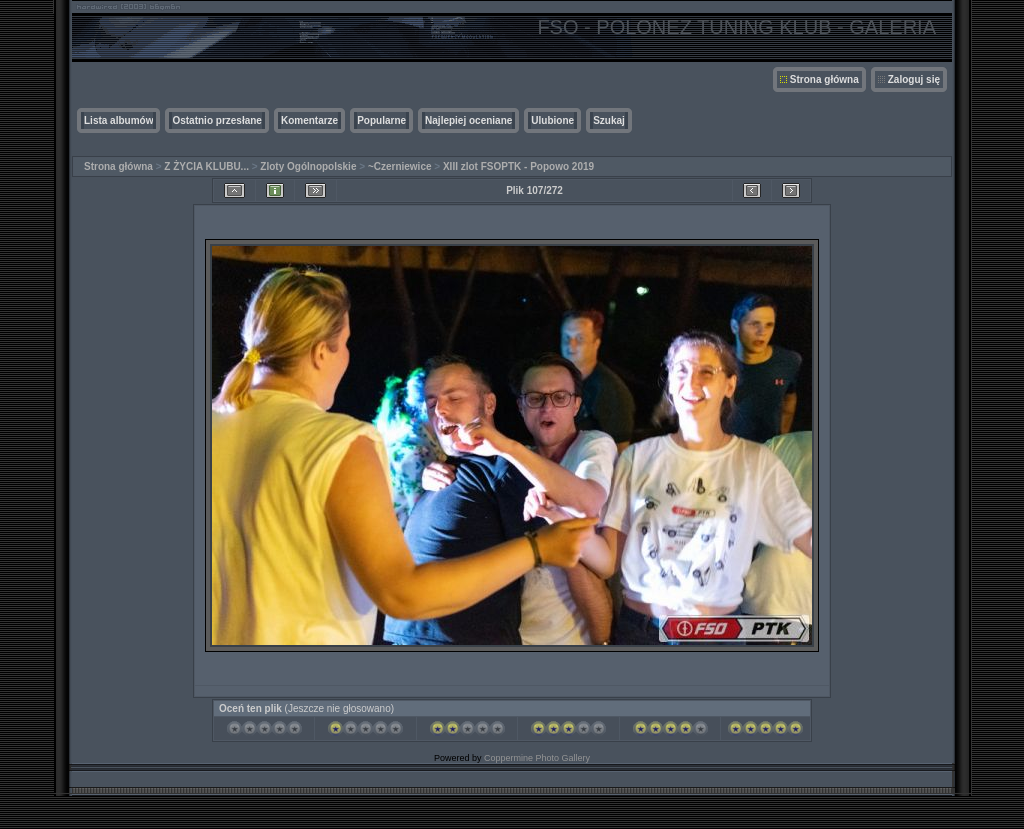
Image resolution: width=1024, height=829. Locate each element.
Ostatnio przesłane (216, 120)
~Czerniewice (400, 166)
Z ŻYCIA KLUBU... (206, 166)
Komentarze (309, 120)
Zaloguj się (914, 79)
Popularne (381, 120)
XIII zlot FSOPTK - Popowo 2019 (518, 166)
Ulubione (552, 120)
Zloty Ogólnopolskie (308, 166)
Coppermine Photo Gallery (537, 758)
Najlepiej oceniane (468, 120)
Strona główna (824, 79)
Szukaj (609, 120)
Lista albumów (118, 120)
